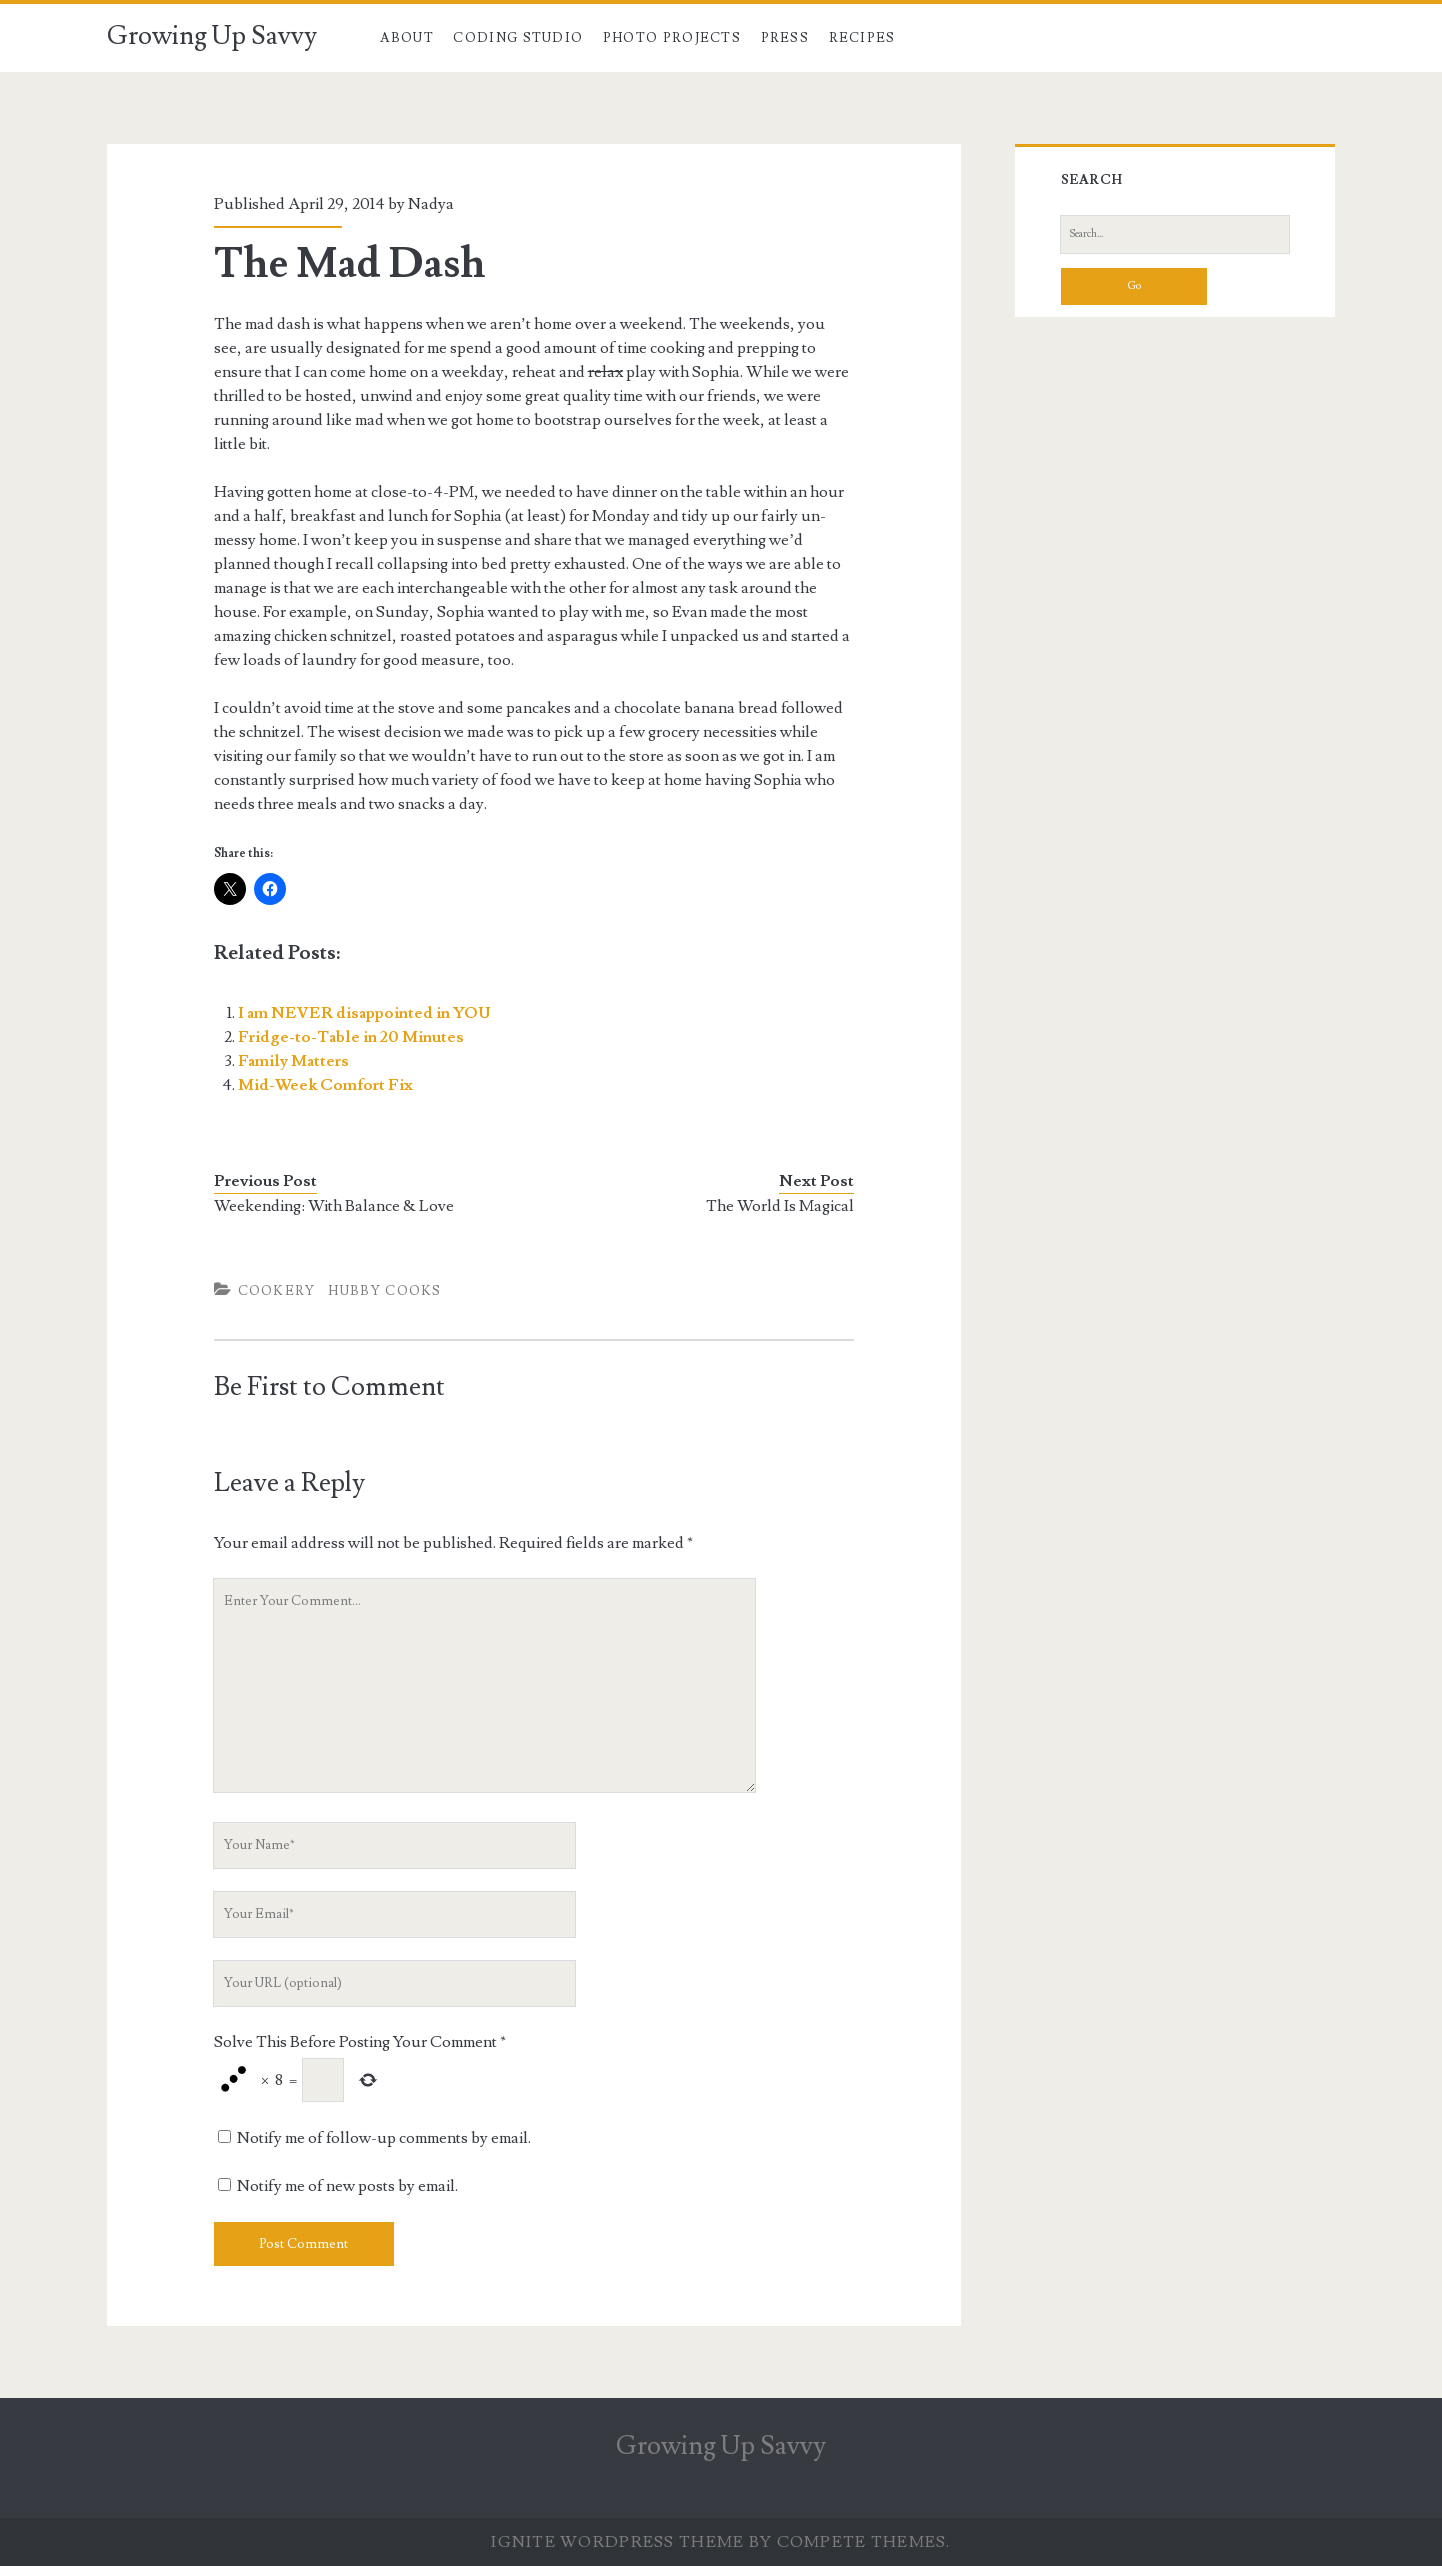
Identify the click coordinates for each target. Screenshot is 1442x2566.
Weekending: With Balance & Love (334, 1206)
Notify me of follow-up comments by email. (384, 2138)
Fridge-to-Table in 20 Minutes (351, 1037)
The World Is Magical (780, 1206)
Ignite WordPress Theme (617, 2542)
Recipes (862, 38)
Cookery (277, 1291)
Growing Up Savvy (212, 36)
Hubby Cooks (384, 1291)
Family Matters (293, 1061)
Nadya (431, 204)
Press (785, 38)
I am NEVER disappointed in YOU (364, 1013)
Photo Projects (672, 38)
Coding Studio (518, 38)
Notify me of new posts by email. (347, 2186)
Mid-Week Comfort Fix (325, 1085)
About (407, 38)
